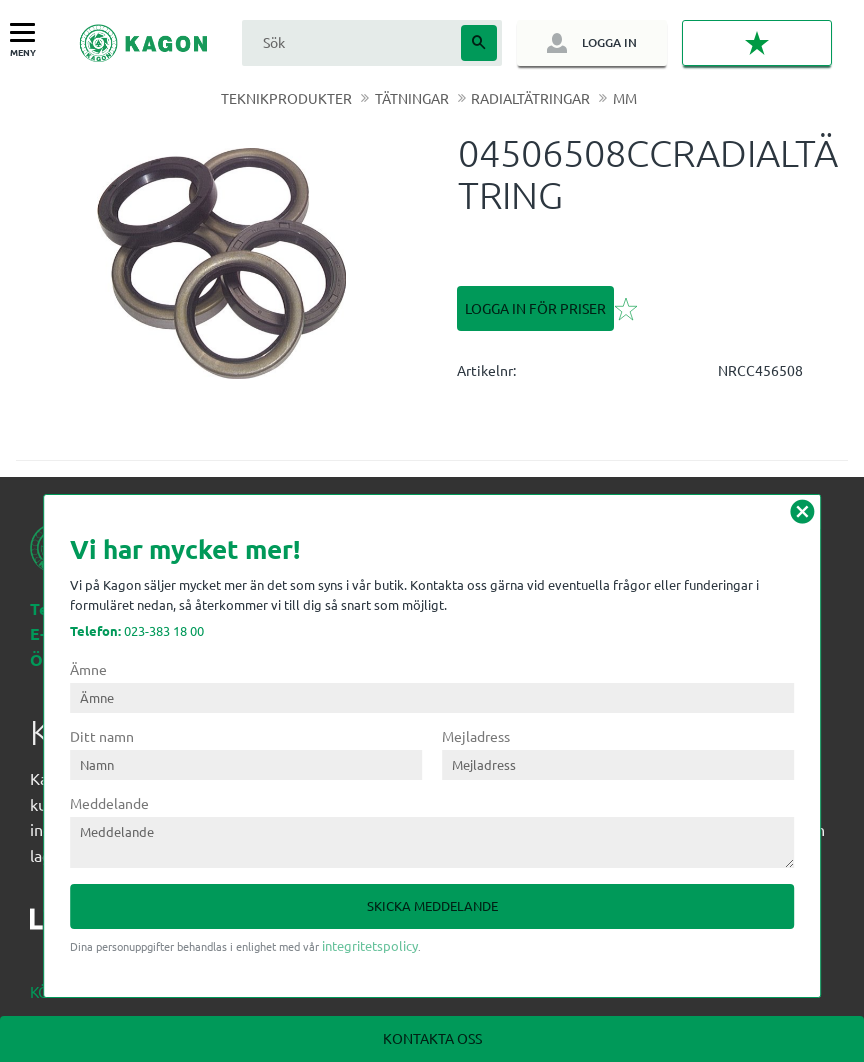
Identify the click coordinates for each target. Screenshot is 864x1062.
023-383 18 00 (137, 630)
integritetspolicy (370, 945)
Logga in (609, 42)
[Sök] (479, 43)
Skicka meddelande (432, 905)
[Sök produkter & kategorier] (349, 42)
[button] (27, 33)
